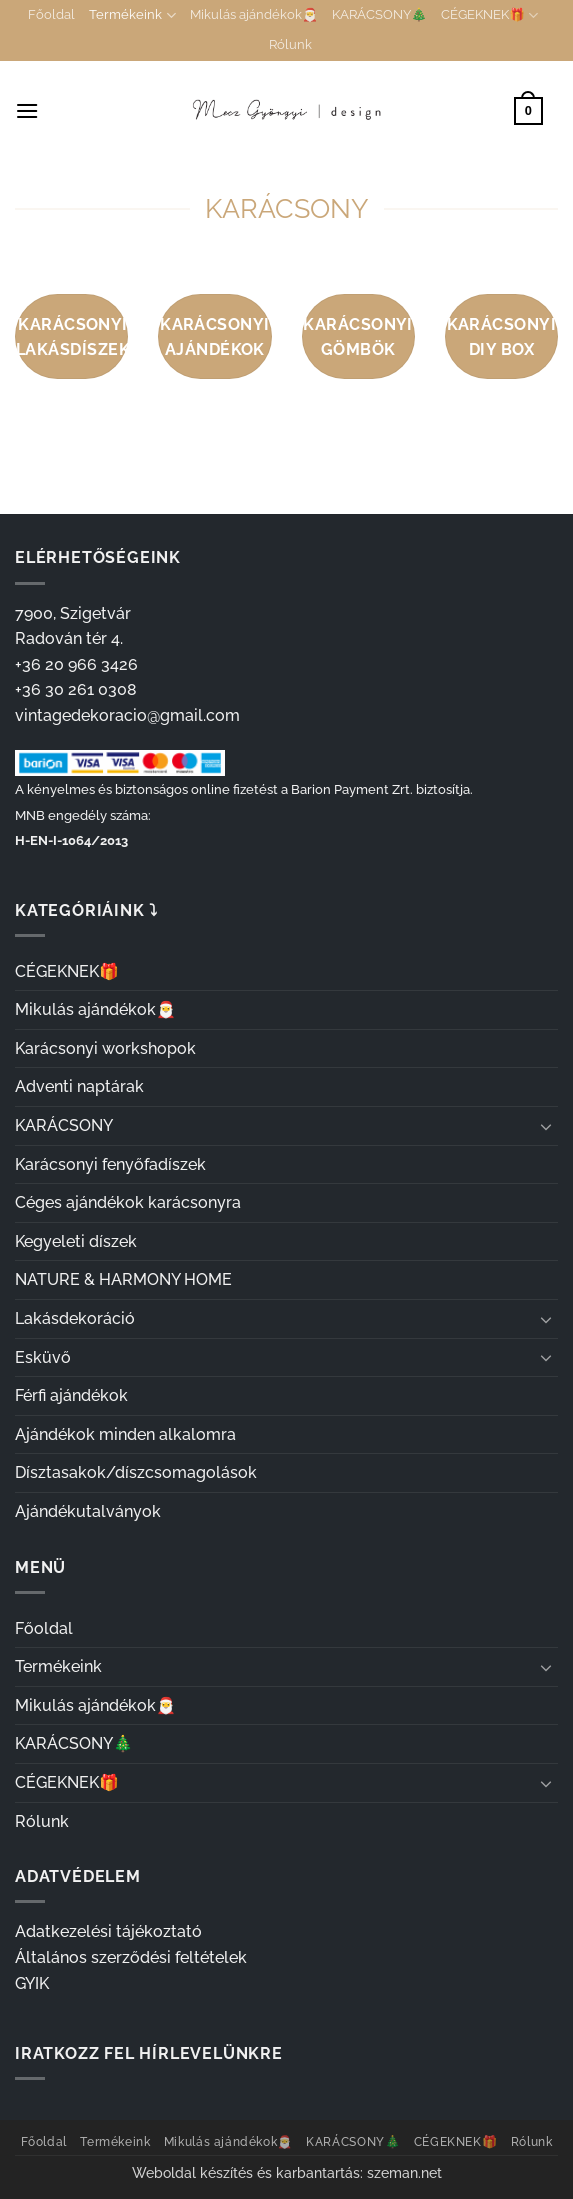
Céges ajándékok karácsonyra (128, 1202)
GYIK (32, 1983)
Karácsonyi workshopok (105, 1048)
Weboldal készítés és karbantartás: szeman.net (287, 2172)
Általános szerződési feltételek (131, 1957)
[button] (27, 110)
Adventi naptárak (79, 1086)
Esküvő (43, 1357)
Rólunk (290, 44)
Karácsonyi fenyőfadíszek (110, 1164)
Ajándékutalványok (88, 1511)
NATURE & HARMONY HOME (123, 1279)
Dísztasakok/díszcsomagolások (136, 1472)
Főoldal (51, 14)
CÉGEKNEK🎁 (489, 15)
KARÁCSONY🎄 (379, 14)
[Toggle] (546, 1126)
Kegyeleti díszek (76, 1241)
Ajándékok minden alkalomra (125, 1434)
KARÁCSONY (64, 1125)
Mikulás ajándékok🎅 (254, 14)
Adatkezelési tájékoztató (108, 1931)
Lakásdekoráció (75, 1318)
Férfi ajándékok (71, 1395)
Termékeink (132, 15)
